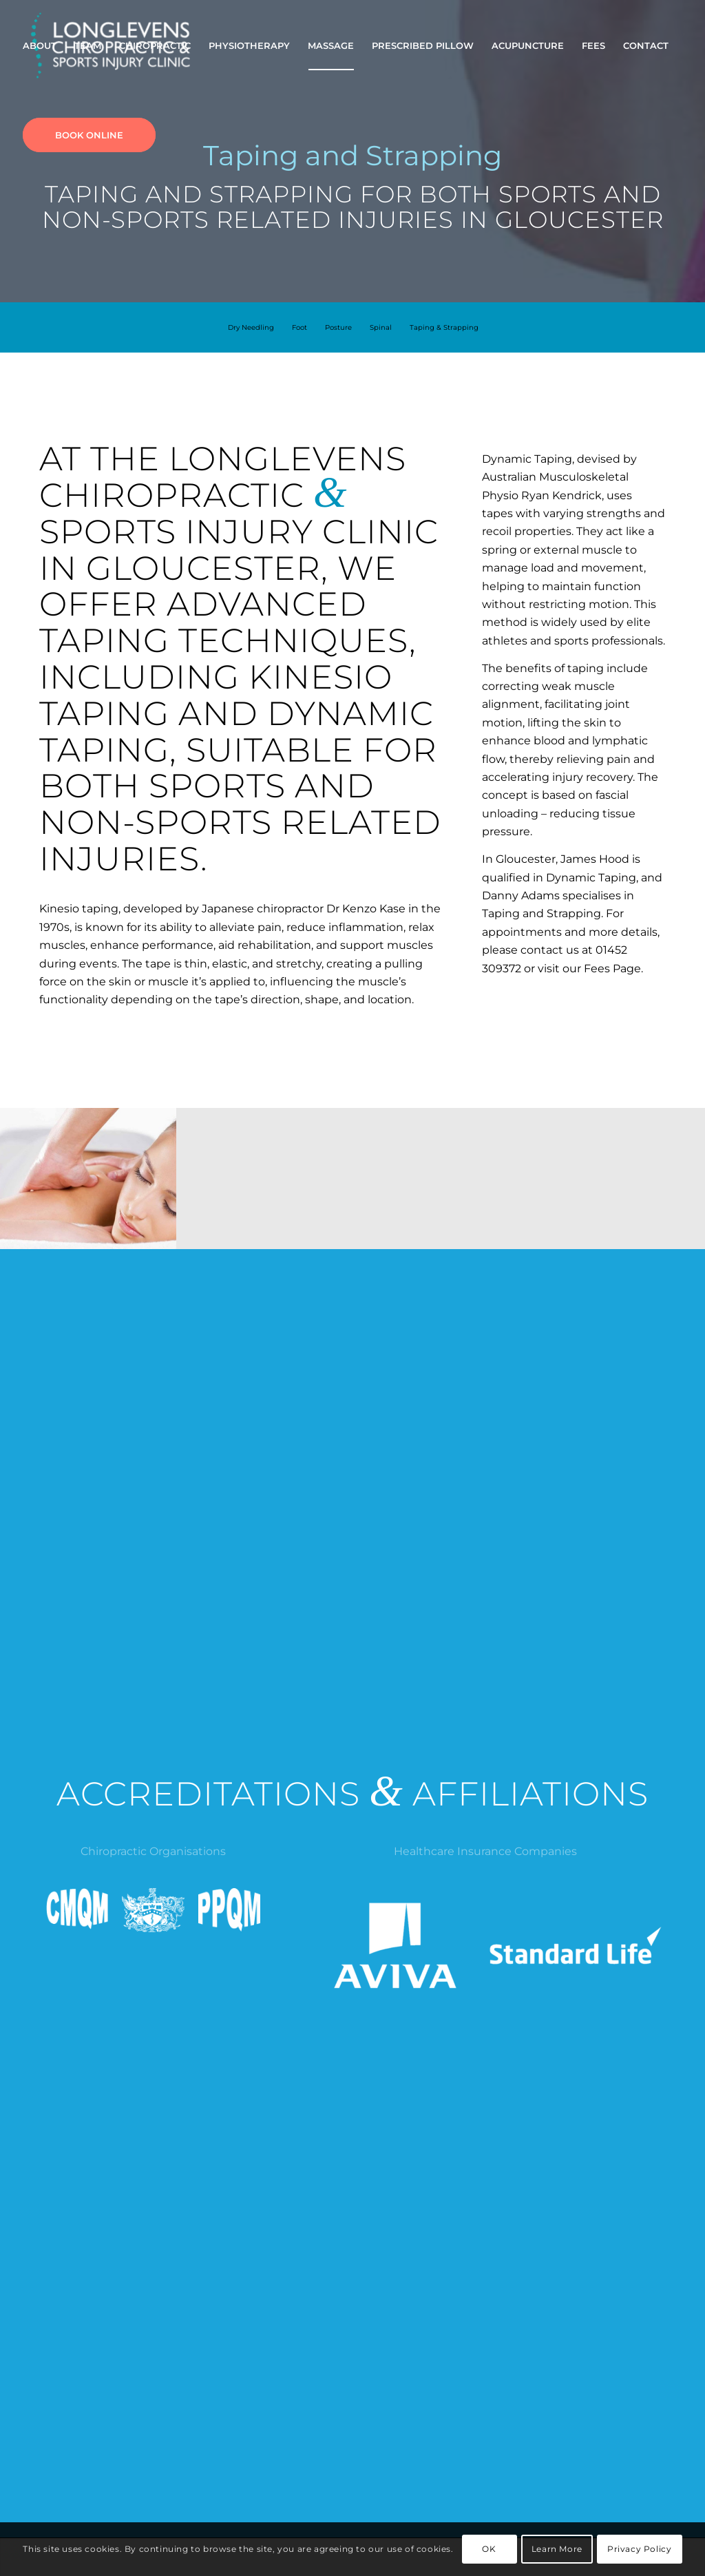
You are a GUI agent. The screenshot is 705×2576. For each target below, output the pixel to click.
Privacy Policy (639, 2549)
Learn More (557, 2549)
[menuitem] (39, 45)
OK (489, 2549)
